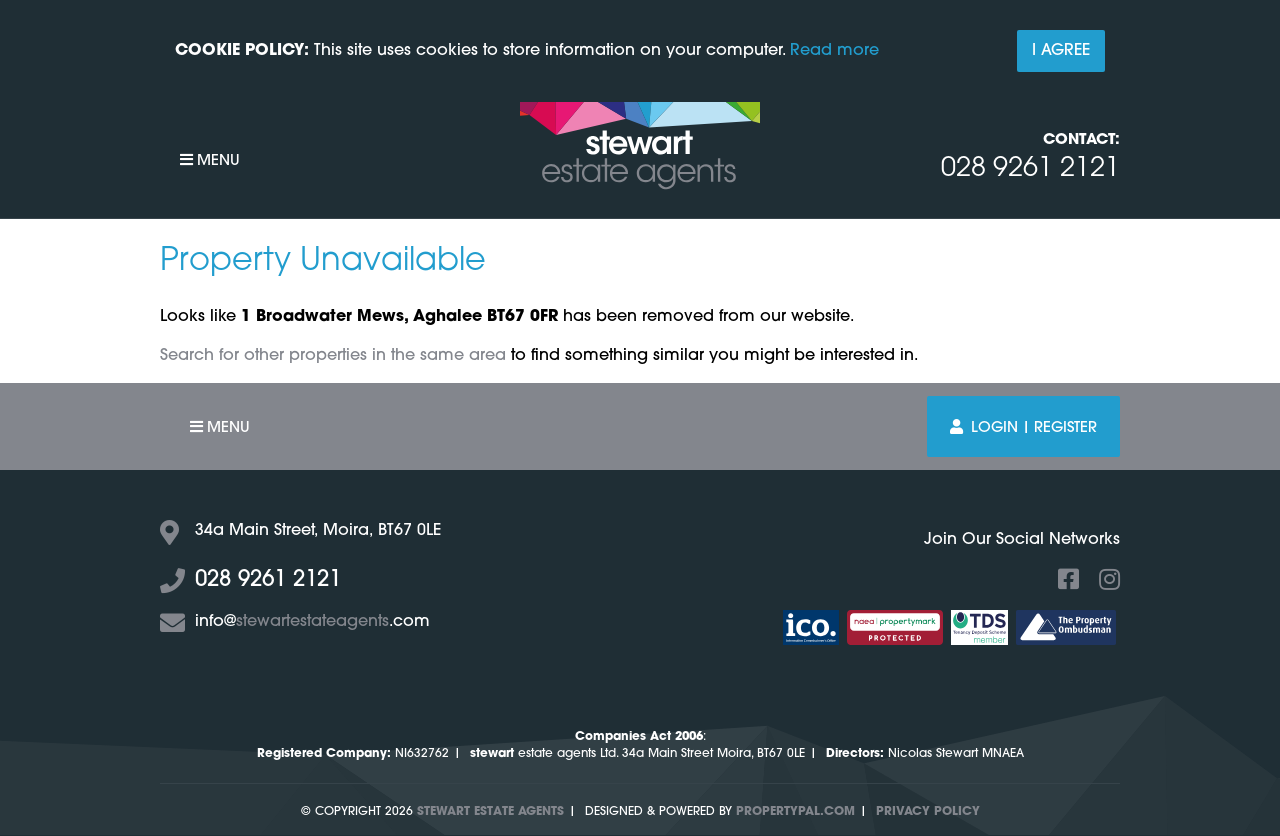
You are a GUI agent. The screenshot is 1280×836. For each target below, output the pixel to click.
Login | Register (1023, 427)
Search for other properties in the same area (333, 356)
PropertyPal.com (795, 812)
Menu (210, 160)
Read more (834, 51)
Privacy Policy (928, 812)
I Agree (1061, 51)
